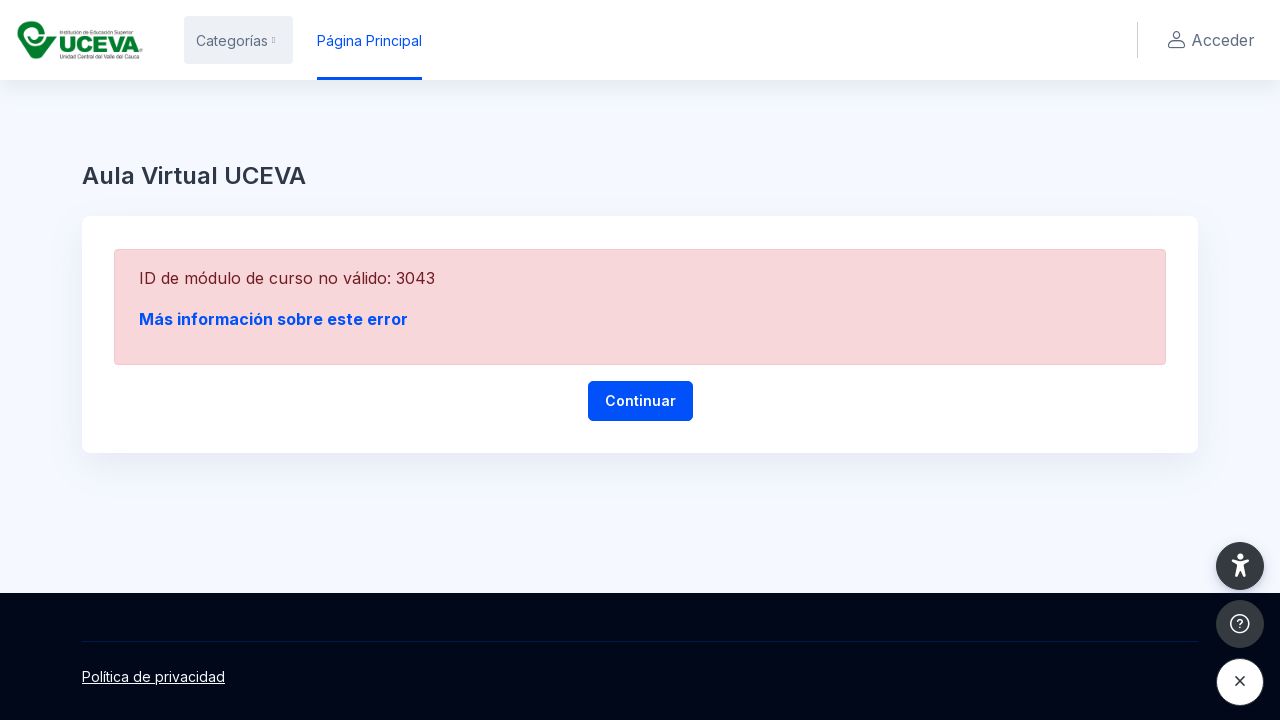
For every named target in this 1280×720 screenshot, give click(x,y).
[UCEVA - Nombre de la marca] (80, 40)
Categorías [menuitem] (232, 40)
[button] (1240, 566)
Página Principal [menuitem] (369, 40)
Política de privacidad (153, 676)
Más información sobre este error (273, 319)
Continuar (640, 400)
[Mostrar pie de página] (1240, 624)
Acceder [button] (1208, 40)
